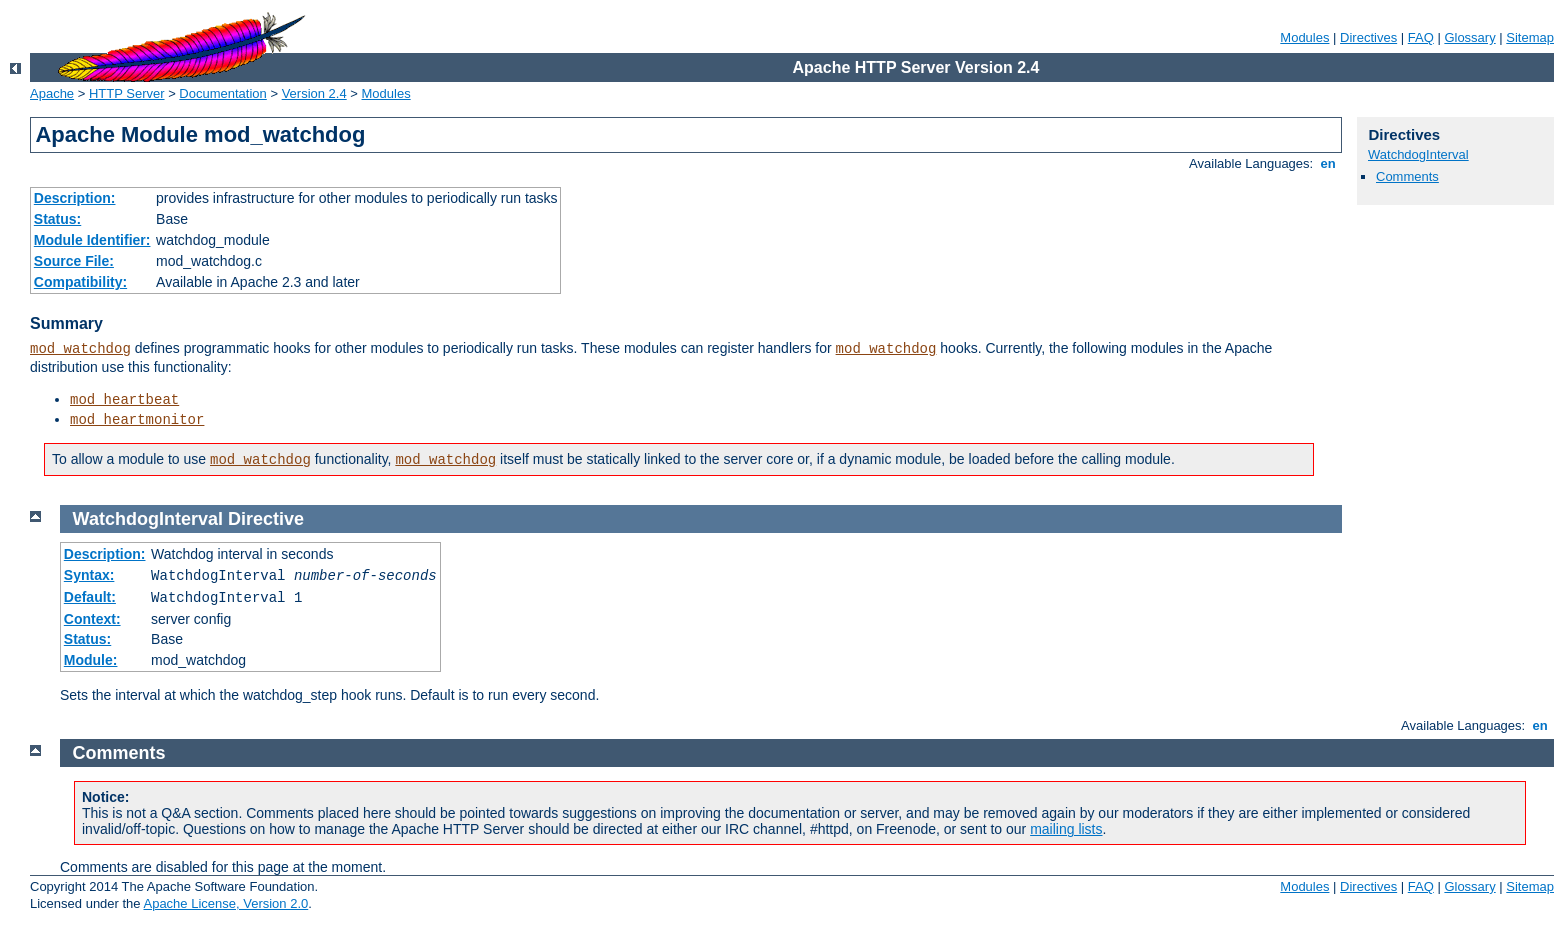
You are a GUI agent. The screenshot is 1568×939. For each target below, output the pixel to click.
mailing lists (1066, 829)
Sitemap (1530, 37)
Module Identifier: (92, 240)
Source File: (74, 261)
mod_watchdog (80, 349)
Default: (90, 597)
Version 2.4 (314, 93)
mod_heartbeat (124, 400)
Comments (1407, 176)
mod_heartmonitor (137, 420)
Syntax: (89, 575)
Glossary (1469, 37)
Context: (92, 619)
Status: (57, 219)
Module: (91, 660)
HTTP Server (127, 93)
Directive (266, 519)
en (1328, 163)
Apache (52, 93)
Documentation (222, 93)
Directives (1368, 37)
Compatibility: (80, 282)
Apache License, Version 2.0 (225, 903)
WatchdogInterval (1418, 154)
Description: (75, 198)
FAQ (1421, 37)
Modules (1304, 37)
